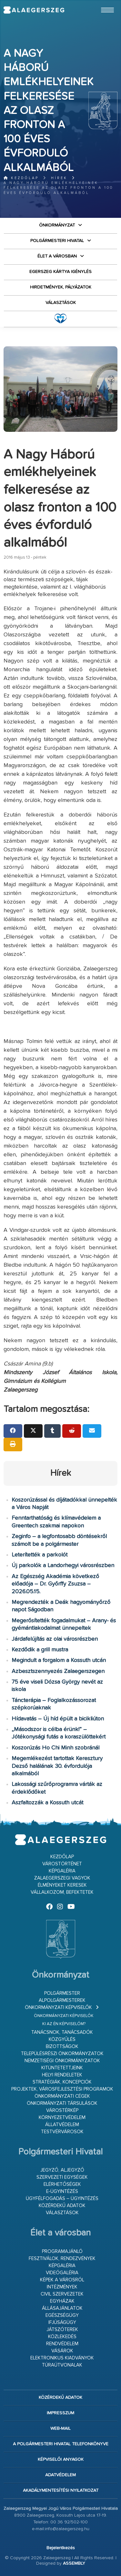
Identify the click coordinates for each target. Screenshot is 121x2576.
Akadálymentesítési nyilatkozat (60, 2490)
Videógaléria (62, 2272)
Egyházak (62, 2301)
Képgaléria (62, 1871)
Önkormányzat (57, 225)
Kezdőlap (21, 178)
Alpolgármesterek (62, 2000)
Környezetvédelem (62, 2117)
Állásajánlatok (62, 2308)
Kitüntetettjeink (62, 2067)
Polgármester (62, 1993)
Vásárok (62, 2350)
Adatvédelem (60, 2475)
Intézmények (62, 2287)
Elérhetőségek (62, 2184)
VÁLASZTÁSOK (60, 302)
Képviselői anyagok (61, 2459)
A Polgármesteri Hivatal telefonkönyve (60, 2444)
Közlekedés (62, 2336)
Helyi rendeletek (62, 2075)
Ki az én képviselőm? (64, 2024)
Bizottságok (62, 2046)
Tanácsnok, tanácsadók (62, 2032)
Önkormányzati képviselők (58, 2007)
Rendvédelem (62, 2343)
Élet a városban (57, 256)
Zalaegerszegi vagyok (62, 1878)
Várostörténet (62, 1863)
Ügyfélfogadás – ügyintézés (62, 2198)
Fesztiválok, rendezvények (62, 2258)
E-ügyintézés (62, 2191)
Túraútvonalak (62, 2365)
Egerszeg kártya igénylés (60, 271)
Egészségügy (62, 2315)
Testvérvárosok (62, 2131)
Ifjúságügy (62, 2322)
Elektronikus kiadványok (62, 2358)
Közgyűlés (62, 2039)
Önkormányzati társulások (62, 2103)
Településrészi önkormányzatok (62, 2053)
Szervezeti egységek (62, 2177)
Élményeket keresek (62, 1885)
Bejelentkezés (60, 2548)
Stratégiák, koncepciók (62, 2082)
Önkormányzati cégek (62, 2096)
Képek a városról (62, 2279)
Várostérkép (62, 2110)
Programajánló (62, 2251)
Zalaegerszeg (34, 10)
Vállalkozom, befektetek (62, 1892)
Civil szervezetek (62, 2294)
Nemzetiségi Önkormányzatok (62, 2060)
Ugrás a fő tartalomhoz (101, 3)
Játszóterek (62, 2329)
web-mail (60, 2428)
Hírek (59, 178)
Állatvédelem (62, 2124)
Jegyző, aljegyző (62, 2170)
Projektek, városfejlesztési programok (62, 2089)
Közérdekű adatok (62, 2205)
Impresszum (60, 2413)
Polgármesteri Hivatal (57, 240)
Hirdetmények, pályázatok (60, 287)
